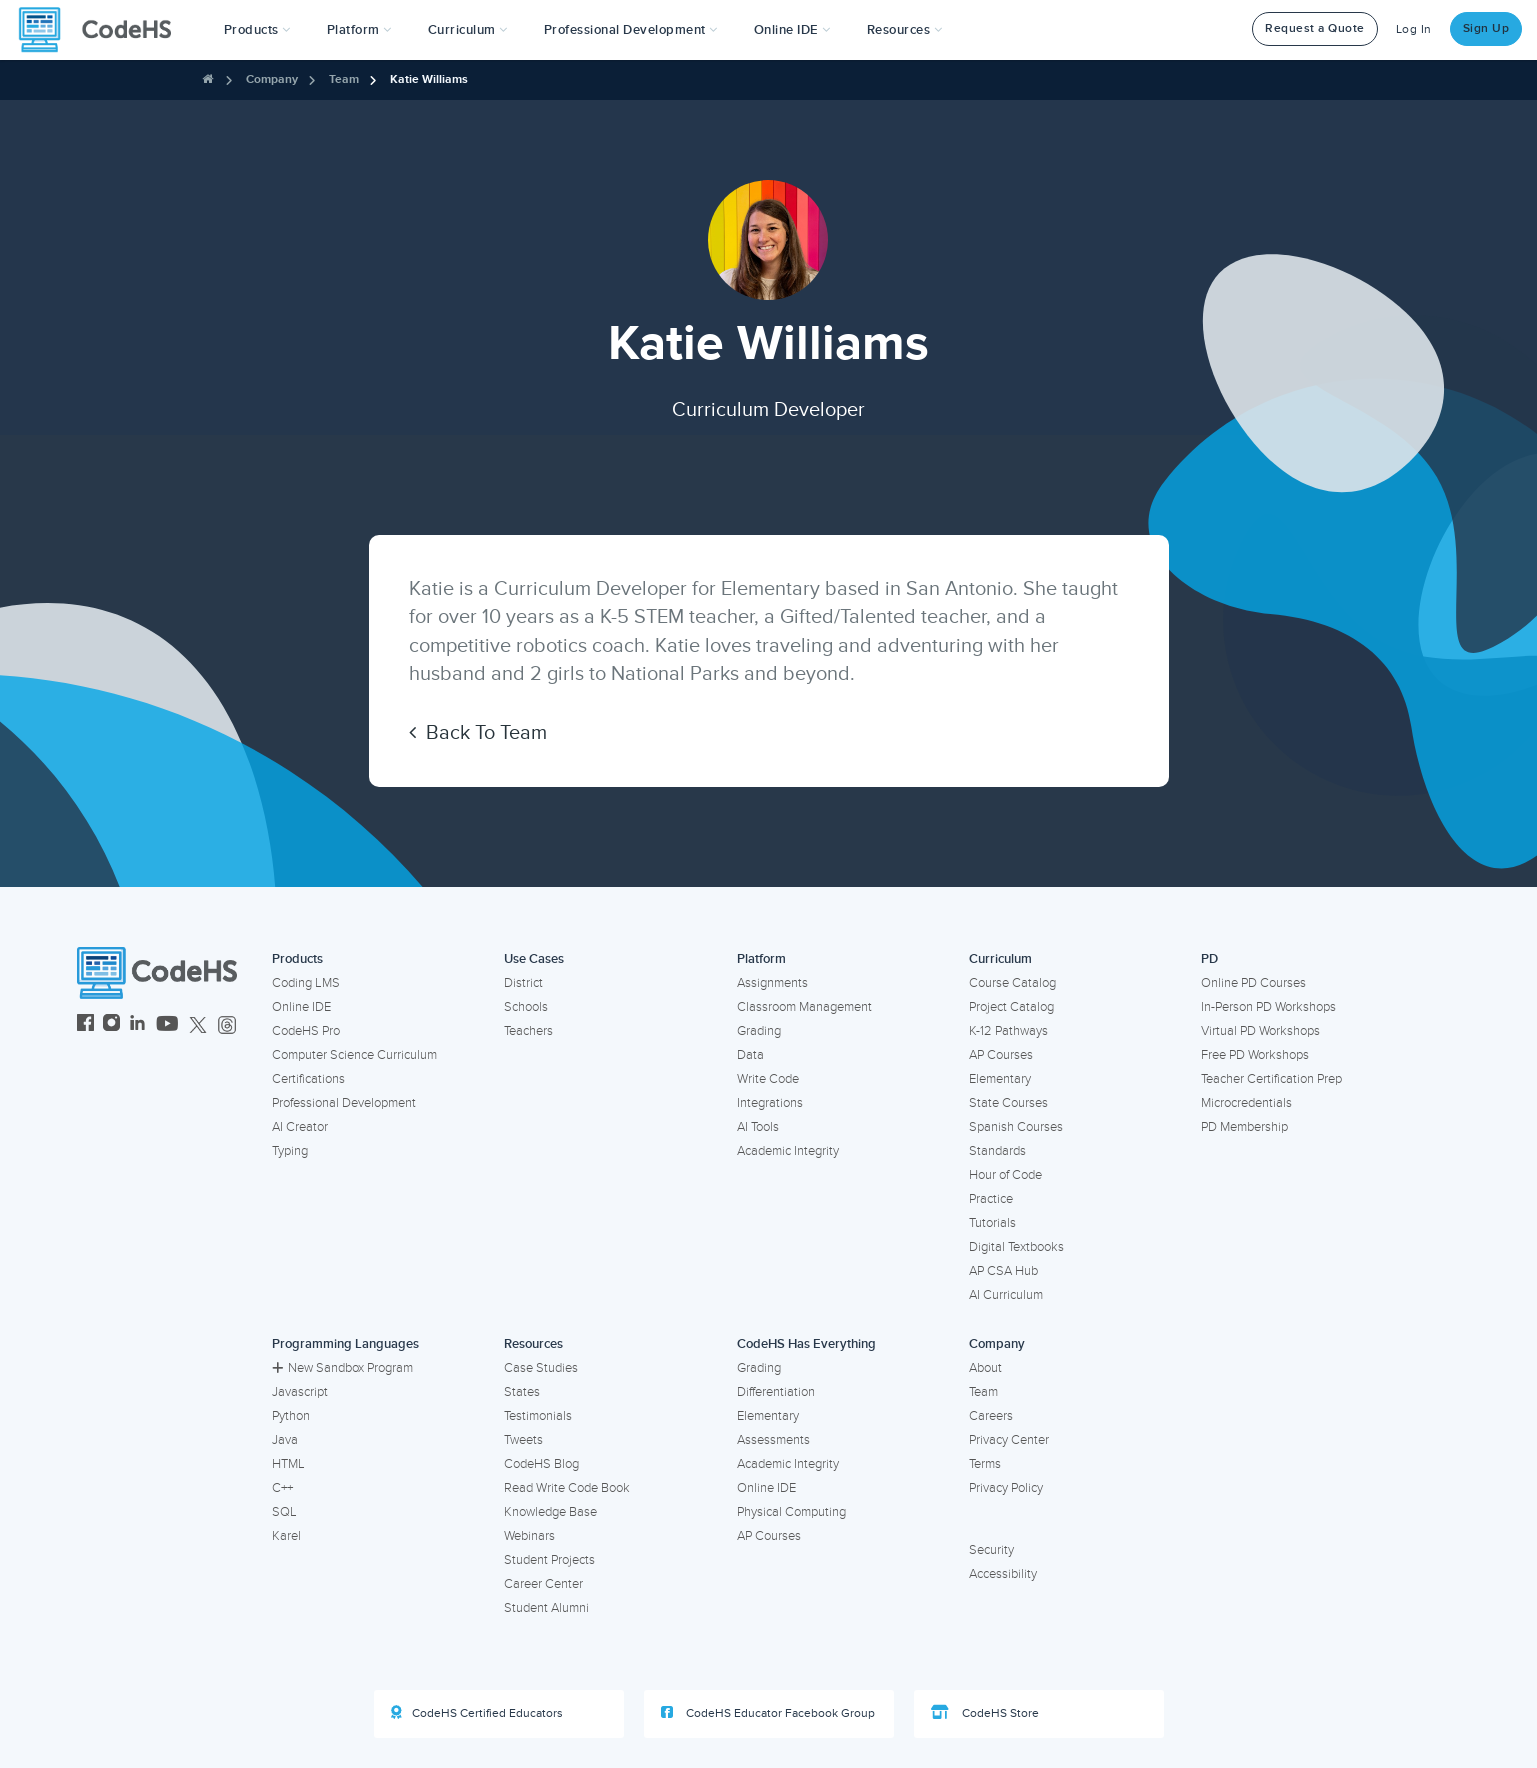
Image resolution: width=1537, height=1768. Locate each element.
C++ (282, 1488)
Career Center (543, 1584)
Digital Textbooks (1016, 1247)
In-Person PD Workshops (1268, 1007)
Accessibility (1003, 1574)
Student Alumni (546, 1608)
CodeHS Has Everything (806, 1344)
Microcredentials (1246, 1103)
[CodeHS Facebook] (85, 1025)
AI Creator (300, 1127)
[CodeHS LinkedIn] (137, 1025)
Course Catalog (1012, 983)
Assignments (772, 983)
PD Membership (1244, 1127)
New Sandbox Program (342, 1368)
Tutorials (992, 1223)
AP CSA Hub (1003, 1271)
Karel (286, 1536)
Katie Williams (429, 79)
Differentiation (776, 1392)
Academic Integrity (788, 1151)
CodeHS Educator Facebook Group (768, 1713)
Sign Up (1486, 28)
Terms (985, 1464)
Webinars (529, 1536)
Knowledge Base (550, 1512)
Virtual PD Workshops (1260, 1031)
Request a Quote (1315, 28)
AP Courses (1001, 1055)
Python (291, 1416)
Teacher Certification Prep (1271, 1079)
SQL (284, 1512)
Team (344, 79)
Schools (526, 1007)
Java (285, 1440)
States (522, 1392)
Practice (991, 1199)
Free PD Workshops (1255, 1055)
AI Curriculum (1006, 1295)
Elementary (1000, 1079)
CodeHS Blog (541, 1464)
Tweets (523, 1440)
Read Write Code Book (567, 1488)
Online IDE (301, 1007)
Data (750, 1055)
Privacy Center (1009, 1440)
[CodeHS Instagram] (111, 1025)
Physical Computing (791, 1512)
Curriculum (1000, 959)
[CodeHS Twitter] (198, 1025)
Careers (991, 1416)
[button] (257, 30)
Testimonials (538, 1416)
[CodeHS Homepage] (103, 30)
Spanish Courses (1016, 1127)
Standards (997, 1151)
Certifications (308, 1079)
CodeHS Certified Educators (477, 1713)
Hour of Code (1005, 1175)
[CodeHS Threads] (227, 1025)
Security (991, 1550)
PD (1209, 959)
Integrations (770, 1103)
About (985, 1368)
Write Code (768, 1079)
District (523, 983)
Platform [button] (359, 30)
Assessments (773, 1440)
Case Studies (541, 1368)
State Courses (1008, 1103)
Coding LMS (306, 983)
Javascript (300, 1392)
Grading (759, 1031)
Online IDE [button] (792, 30)
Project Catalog (1011, 1007)
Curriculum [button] (468, 30)
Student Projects (549, 1560)
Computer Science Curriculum (354, 1055)
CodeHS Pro (306, 1031)
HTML (288, 1464)
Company (272, 79)
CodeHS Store (985, 1713)
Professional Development (344, 1103)
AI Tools (758, 1127)
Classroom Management (804, 1007)
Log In (1414, 29)
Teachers (528, 1031)
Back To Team (478, 733)
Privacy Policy (1006, 1488)
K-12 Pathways (1008, 1031)
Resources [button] (905, 30)
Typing (290, 1151)
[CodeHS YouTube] (167, 1025)
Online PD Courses (1253, 983)
